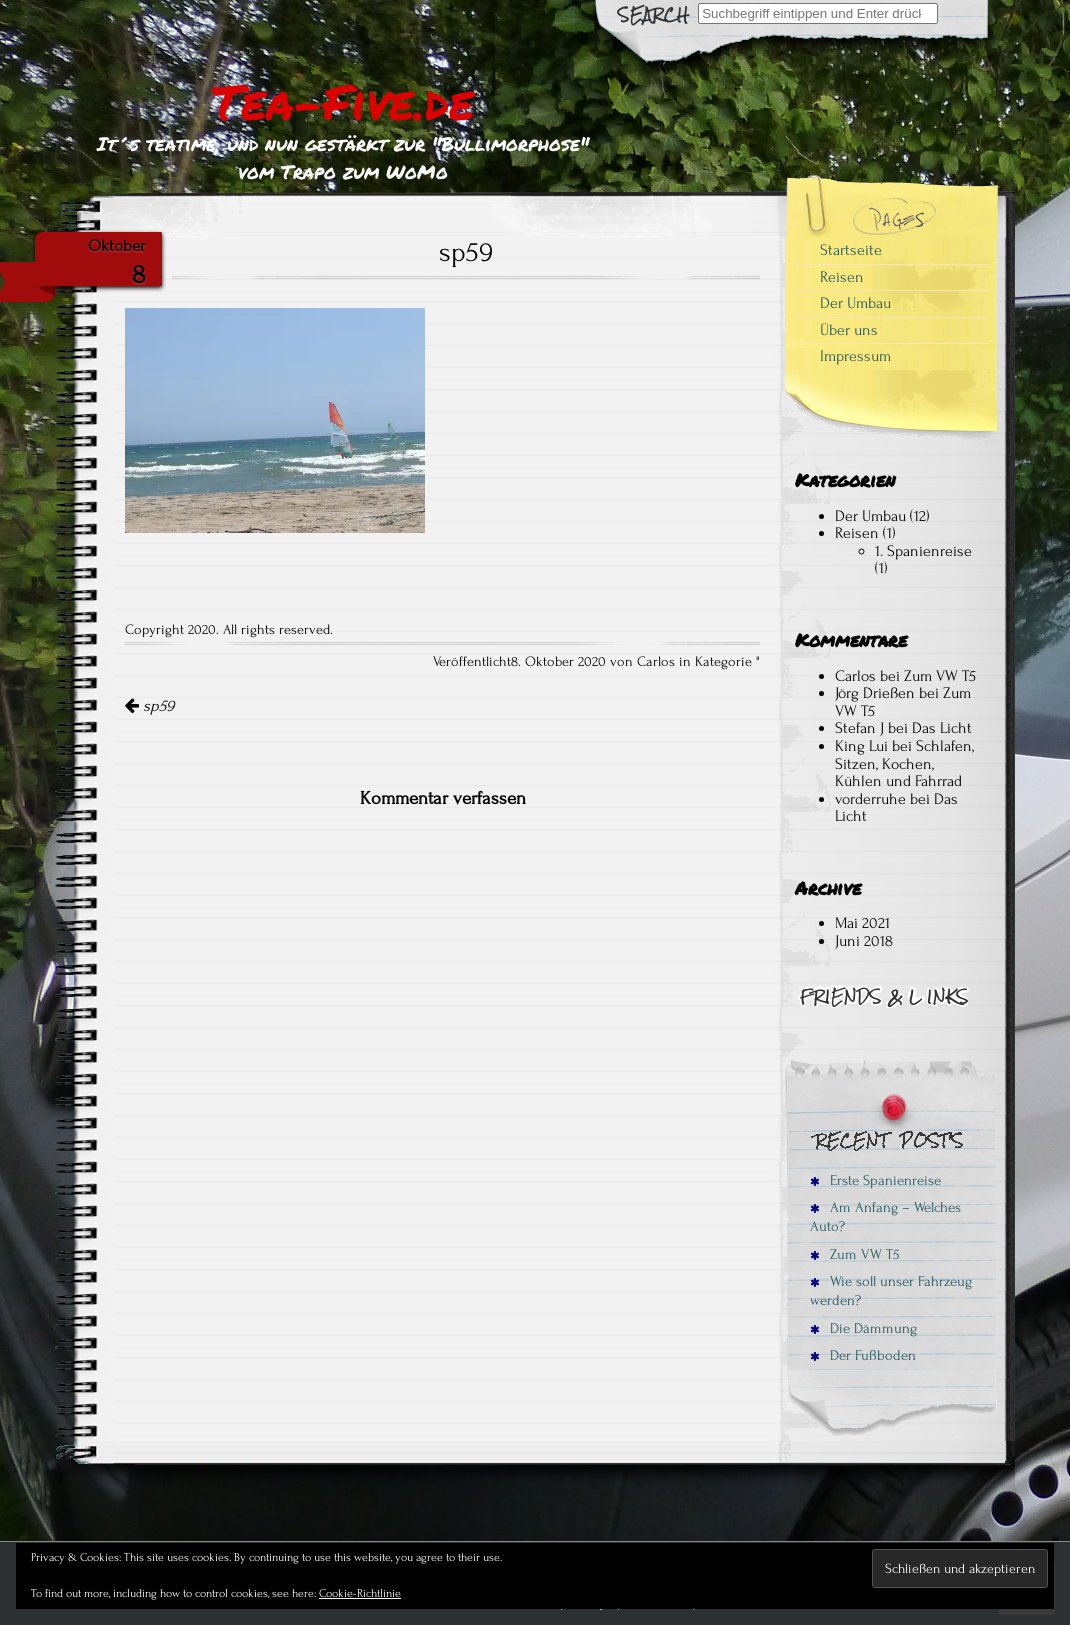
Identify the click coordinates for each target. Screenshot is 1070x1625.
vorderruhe (870, 799)
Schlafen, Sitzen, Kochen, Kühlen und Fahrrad (904, 763)
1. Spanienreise (923, 551)
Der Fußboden (863, 1355)
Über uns (849, 330)
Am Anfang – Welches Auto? (885, 1217)
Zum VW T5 (940, 676)
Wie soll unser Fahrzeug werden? (891, 1291)
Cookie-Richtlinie (360, 1593)
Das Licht (942, 728)
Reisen (842, 277)
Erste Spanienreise (875, 1180)
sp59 (149, 706)
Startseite (851, 250)
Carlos (855, 676)
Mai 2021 (862, 923)
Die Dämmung (863, 1328)
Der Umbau (855, 303)
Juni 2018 (864, 941)
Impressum (855, 356)
